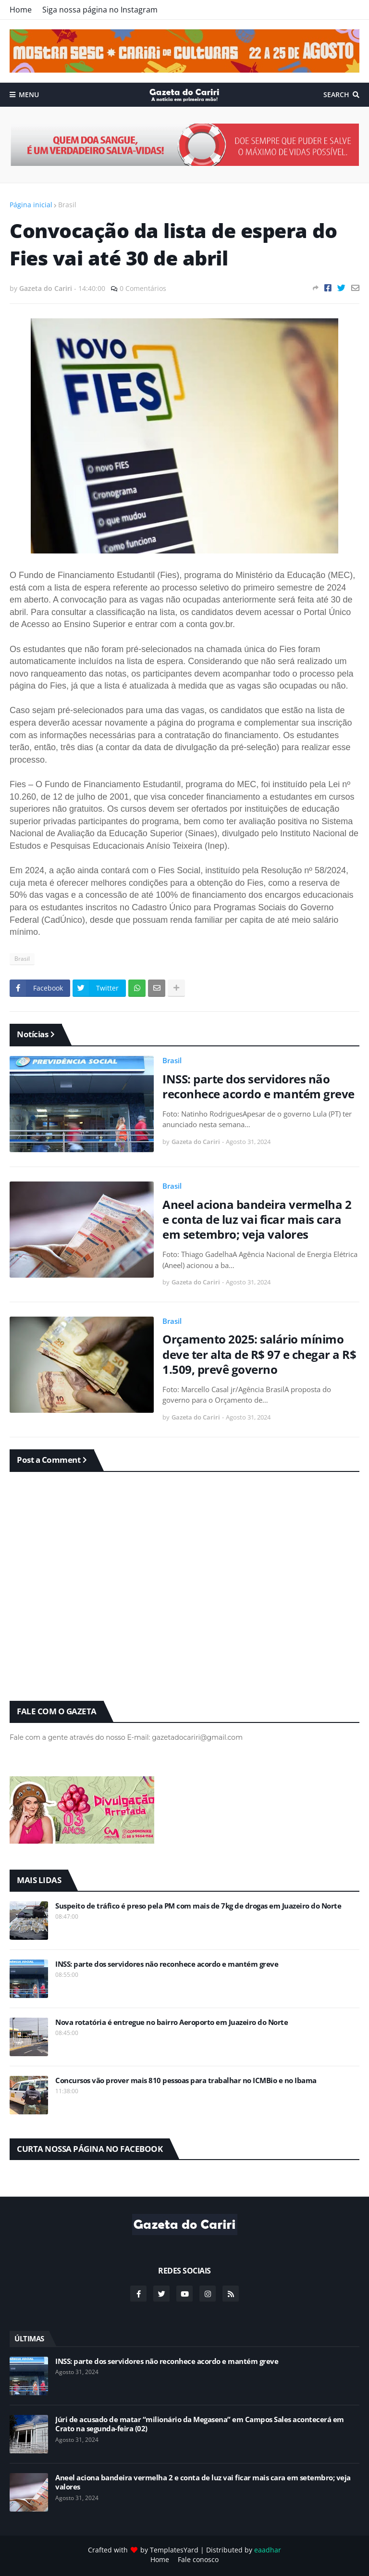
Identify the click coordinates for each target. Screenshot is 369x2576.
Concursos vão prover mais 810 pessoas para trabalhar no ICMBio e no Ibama (186, 2080)
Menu (29, 94)
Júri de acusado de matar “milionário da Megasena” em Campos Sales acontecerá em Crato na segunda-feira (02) (199, 2424)
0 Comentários (143, 288)
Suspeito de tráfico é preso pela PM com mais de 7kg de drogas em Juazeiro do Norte (198, 1905)
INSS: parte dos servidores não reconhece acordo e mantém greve (258, 1086)
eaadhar (267, 2549)
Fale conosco (198, 2559)
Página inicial (31, 204)
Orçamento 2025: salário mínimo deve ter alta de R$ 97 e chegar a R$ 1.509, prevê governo (259, 1354)
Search (336, 94)
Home (21, 9)
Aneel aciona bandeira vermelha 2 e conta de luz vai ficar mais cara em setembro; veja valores (256, 1219)
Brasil (67, 204)
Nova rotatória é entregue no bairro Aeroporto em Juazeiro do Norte (171, 2022)
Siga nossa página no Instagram (100, 9)
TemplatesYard (174, 2549)
